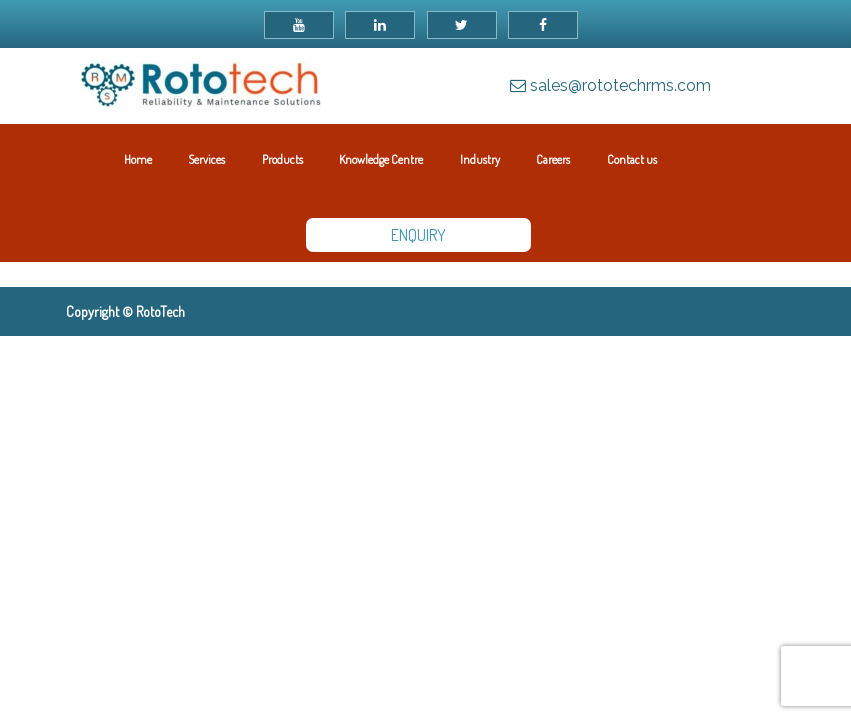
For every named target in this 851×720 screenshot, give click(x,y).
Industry (480, 159)
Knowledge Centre (381, 159)
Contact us (632, 159)
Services (206, 159)
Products (282, 159)
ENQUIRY (418, 235)
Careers (553, 159)
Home (138, 159)
